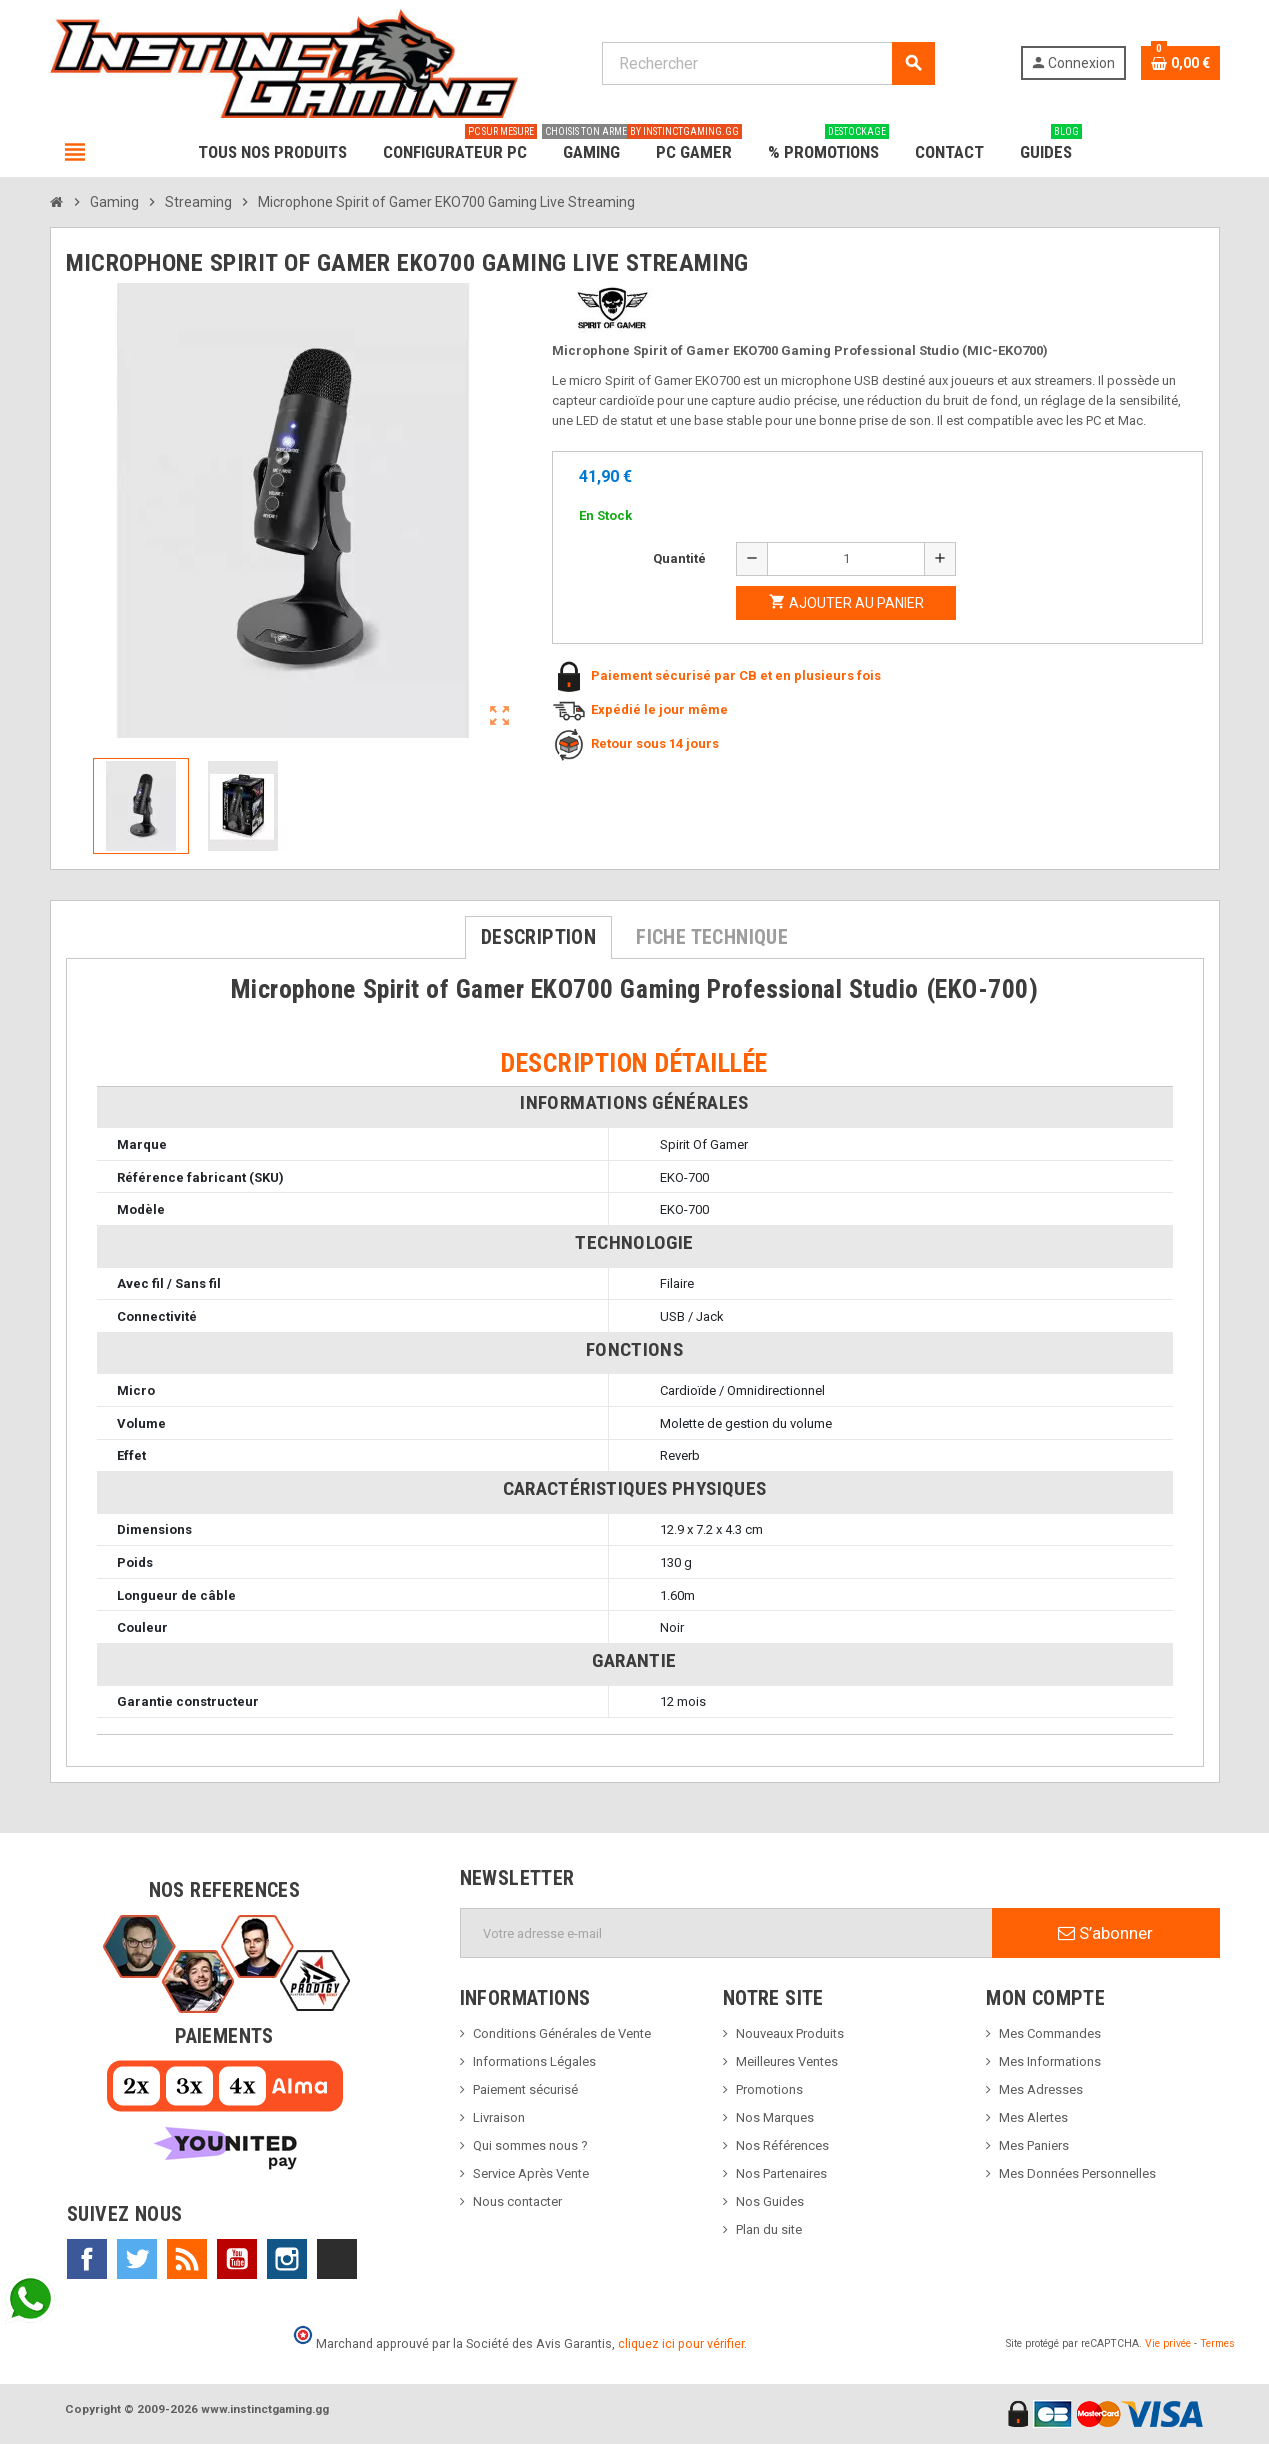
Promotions (769, 2089)
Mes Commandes (1050, 2033)
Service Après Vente (531, 2173)
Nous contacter (517, 2201)
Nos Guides (770, 2201)
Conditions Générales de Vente (562, 2033)
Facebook (87, 2259)
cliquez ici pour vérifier (681, 2343)
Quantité (679, 558)
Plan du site (769, 2229)
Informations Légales (534, 2061)
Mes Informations (1050, 2061)
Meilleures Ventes (787, 2061)
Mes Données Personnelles (1077, 2173)
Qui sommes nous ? (530, 2145)
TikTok (337, 2259)
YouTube (237, 2259)
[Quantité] (846, 559)
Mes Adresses (1041, 2089)
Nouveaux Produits (790, 2033)
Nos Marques (775, 2117)
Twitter (137, 2259)
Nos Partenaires (781, 2173)
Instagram (287, 2259)
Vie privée (1168, 2343)
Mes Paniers (1034, 2145)
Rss (187, 2259)
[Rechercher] (768, 63)
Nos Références (782, 2145)
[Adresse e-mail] (726, 1933)
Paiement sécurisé (525, 2089)
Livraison (499, 2117)
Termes (1217, 2343)
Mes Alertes (1033, 2117)
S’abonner (1105, 1933)
